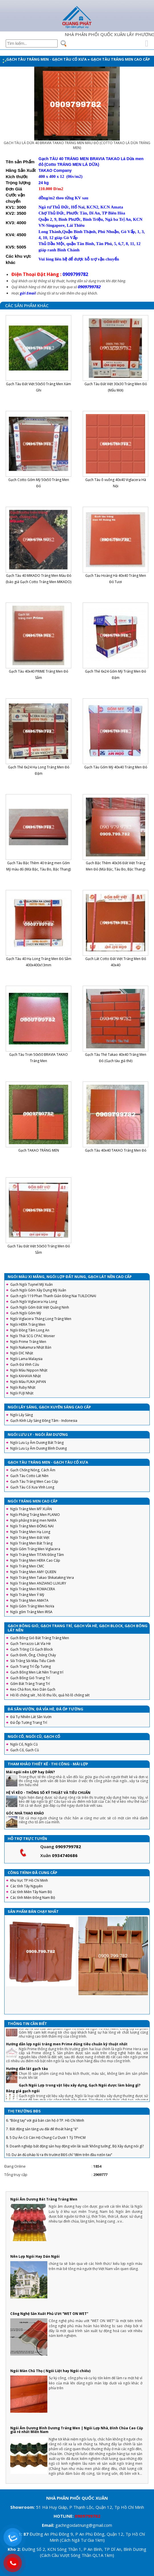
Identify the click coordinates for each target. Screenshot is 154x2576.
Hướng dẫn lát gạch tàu (27, 2079)
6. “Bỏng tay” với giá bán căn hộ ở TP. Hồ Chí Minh (45, 2131)
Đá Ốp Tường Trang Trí (28, 1722)
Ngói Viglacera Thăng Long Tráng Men (40, 1318)
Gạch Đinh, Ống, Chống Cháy (33, 1655)
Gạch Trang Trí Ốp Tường (30, 1666)
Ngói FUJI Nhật (21, 1393)
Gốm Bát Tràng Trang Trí (30, 1683)
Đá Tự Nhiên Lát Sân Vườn (31, 1716)
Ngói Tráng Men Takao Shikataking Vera (42, 1577)
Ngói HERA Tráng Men (27, 1324)
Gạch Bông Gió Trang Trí (30, 1677)
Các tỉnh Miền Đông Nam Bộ (32, 1897)
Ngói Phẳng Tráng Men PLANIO (35, 1514)
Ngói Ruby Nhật (22, 1387)
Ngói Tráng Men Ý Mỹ (27, 1594)
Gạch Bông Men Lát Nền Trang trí (36, 1672)
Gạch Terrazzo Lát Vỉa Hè (30, 1643)
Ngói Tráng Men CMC (27, 1566)
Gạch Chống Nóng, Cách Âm (32, 1470)
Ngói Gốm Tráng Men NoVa (32, 1606)
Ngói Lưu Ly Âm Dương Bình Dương (38, 1448)
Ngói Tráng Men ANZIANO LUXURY (38, 1583)
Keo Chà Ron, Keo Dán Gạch (32, 1689)
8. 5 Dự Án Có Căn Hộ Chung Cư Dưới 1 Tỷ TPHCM (46, 2148)
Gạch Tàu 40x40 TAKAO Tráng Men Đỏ (115, 1150)
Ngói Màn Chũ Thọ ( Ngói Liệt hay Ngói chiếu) (50, 2370)
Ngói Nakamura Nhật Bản (30, 1347)
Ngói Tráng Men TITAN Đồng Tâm (37, 1554)
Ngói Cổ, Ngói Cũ (24, 1744)
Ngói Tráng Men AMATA (29, 1600)
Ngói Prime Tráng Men (28, 1341)
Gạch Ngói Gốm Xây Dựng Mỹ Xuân (38, 1290)
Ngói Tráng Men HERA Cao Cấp (35, 1560)
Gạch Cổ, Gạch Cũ (24, 1750)
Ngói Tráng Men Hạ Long (30, 1531)
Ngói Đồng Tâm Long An (29, 1330)
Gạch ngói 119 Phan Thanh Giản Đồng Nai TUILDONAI (53, 1295)
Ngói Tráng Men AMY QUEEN (33, 1571)
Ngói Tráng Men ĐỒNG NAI (32, 1526)
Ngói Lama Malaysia (26, 1358)
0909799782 (68, 1846)
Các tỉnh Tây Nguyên (26, 1886)
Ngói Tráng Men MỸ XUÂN (31, 1508)
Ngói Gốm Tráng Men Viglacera (35, 1549)
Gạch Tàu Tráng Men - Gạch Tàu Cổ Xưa (46, 59)
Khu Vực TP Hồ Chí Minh (29, 1880)
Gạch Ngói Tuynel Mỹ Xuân (31, 1284)
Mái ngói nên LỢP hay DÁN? (30, 1772)
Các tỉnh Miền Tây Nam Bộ (31, 1891)
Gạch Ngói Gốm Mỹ (25, 1313)
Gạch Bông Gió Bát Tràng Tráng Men (39, 1637)
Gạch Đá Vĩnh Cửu (24, 1364)
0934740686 (65, 1855)
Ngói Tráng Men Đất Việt (29, 1537)
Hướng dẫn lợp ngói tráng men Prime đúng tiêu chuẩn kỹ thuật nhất (66, 2055)
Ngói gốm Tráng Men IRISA (31, 1611)
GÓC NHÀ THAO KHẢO (25, 1813)
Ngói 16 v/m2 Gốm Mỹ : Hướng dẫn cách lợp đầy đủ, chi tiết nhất (62, 2034)
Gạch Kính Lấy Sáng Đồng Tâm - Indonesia (43, 1420)
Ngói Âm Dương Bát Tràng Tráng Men (43, 2199)
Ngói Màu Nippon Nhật (28, 1370)
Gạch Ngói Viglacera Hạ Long (33, 1301)
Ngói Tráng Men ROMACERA (32, 1589)
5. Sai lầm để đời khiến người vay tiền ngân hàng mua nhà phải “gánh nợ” (63, 2122)
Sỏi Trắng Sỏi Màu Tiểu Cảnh (32, 1660)
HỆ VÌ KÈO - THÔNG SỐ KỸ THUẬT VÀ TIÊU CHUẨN (48, 1792)
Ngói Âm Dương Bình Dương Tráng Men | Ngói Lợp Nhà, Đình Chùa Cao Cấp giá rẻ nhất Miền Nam (76, 2430)
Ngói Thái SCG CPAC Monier (32, 1335)
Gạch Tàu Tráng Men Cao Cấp (120, 59)
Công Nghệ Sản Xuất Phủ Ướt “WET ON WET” (49, 2313)
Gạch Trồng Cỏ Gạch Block (31, 1649)
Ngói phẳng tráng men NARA (33, 1520)
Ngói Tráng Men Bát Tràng (31, 1543)
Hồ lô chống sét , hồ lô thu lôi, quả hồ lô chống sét (50, 1695)
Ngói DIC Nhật (21, 1353)
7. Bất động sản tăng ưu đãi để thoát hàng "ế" (42, 2140)
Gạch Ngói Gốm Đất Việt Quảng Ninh (39, 1307)
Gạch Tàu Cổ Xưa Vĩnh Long (32, 1487)
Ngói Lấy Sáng (21, 1414)
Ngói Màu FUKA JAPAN (28, 1381)
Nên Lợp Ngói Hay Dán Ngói (35, 2256)
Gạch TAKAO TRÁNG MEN (38, 1150)
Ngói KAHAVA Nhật (25, 1376)
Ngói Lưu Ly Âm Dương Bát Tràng (37, 1442)
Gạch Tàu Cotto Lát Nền (29, 1475)
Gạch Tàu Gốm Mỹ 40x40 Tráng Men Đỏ (115, 767)
